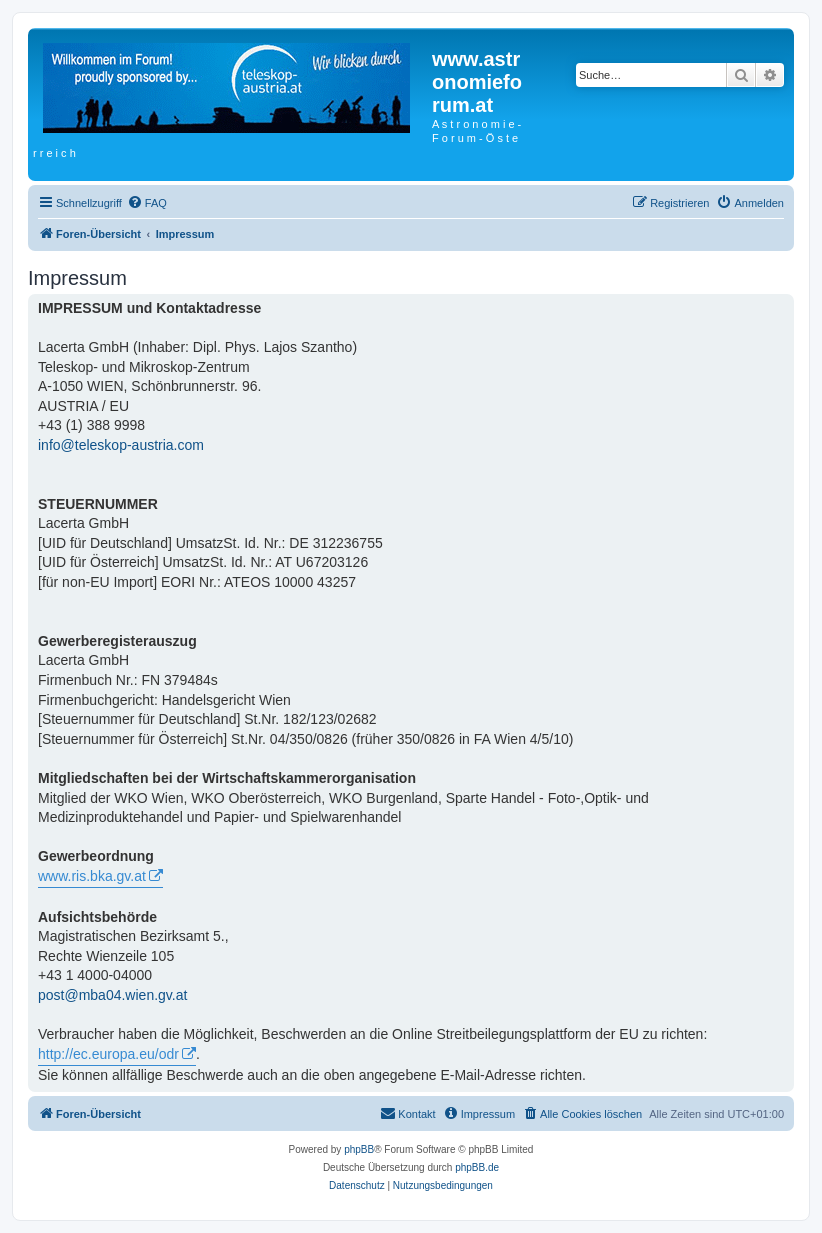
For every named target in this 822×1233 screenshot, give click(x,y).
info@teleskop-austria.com (121, 445)
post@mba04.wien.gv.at (112, 995)
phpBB (359, 1149)
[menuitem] (147, 203)
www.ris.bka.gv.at (92, 876)
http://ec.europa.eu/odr (108, 1054)
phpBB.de (477, 1167)
